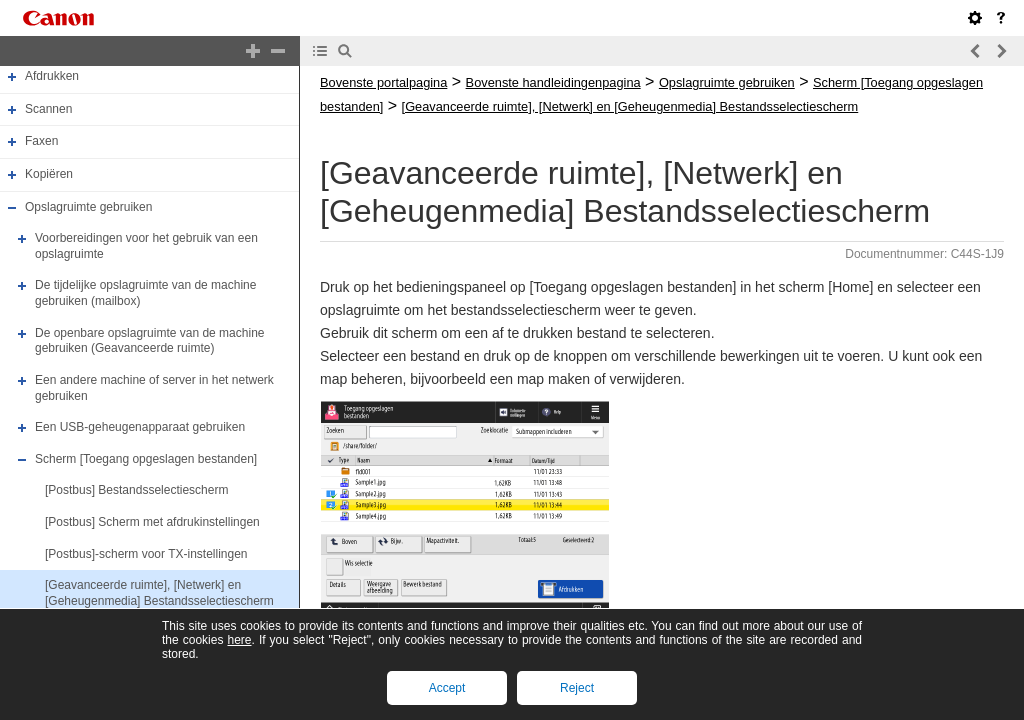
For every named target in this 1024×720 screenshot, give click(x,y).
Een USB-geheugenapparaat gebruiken (140, 427)
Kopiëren (49, 174)
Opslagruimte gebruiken (88, 207)
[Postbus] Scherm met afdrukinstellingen (152, 522)
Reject (577, 688)
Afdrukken (52, 76)
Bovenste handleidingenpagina (553, 82)
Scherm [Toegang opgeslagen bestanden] (146, 459)
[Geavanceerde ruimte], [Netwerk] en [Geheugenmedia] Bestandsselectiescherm (159, 593)
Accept (447, 688)
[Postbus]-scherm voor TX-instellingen (146, 554)
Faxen (41, 141)
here (239, 640)
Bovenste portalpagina (383, 82)
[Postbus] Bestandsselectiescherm (136, 491)
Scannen (48, 109)
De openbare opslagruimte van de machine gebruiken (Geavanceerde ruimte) (149, 341)
